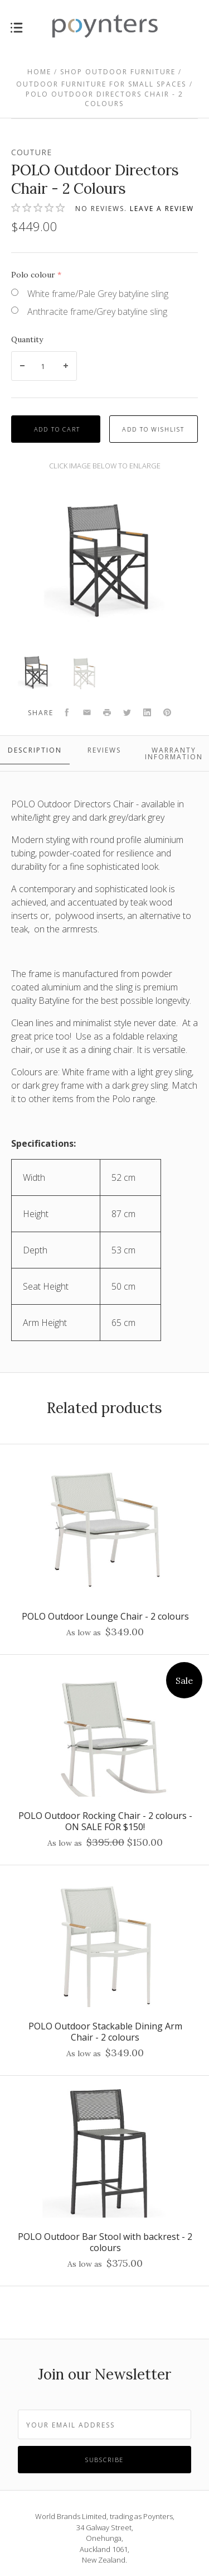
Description (35, 750)
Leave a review (162, 208)
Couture (31, 152)
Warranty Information (174, 753)
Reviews (104, 750)
